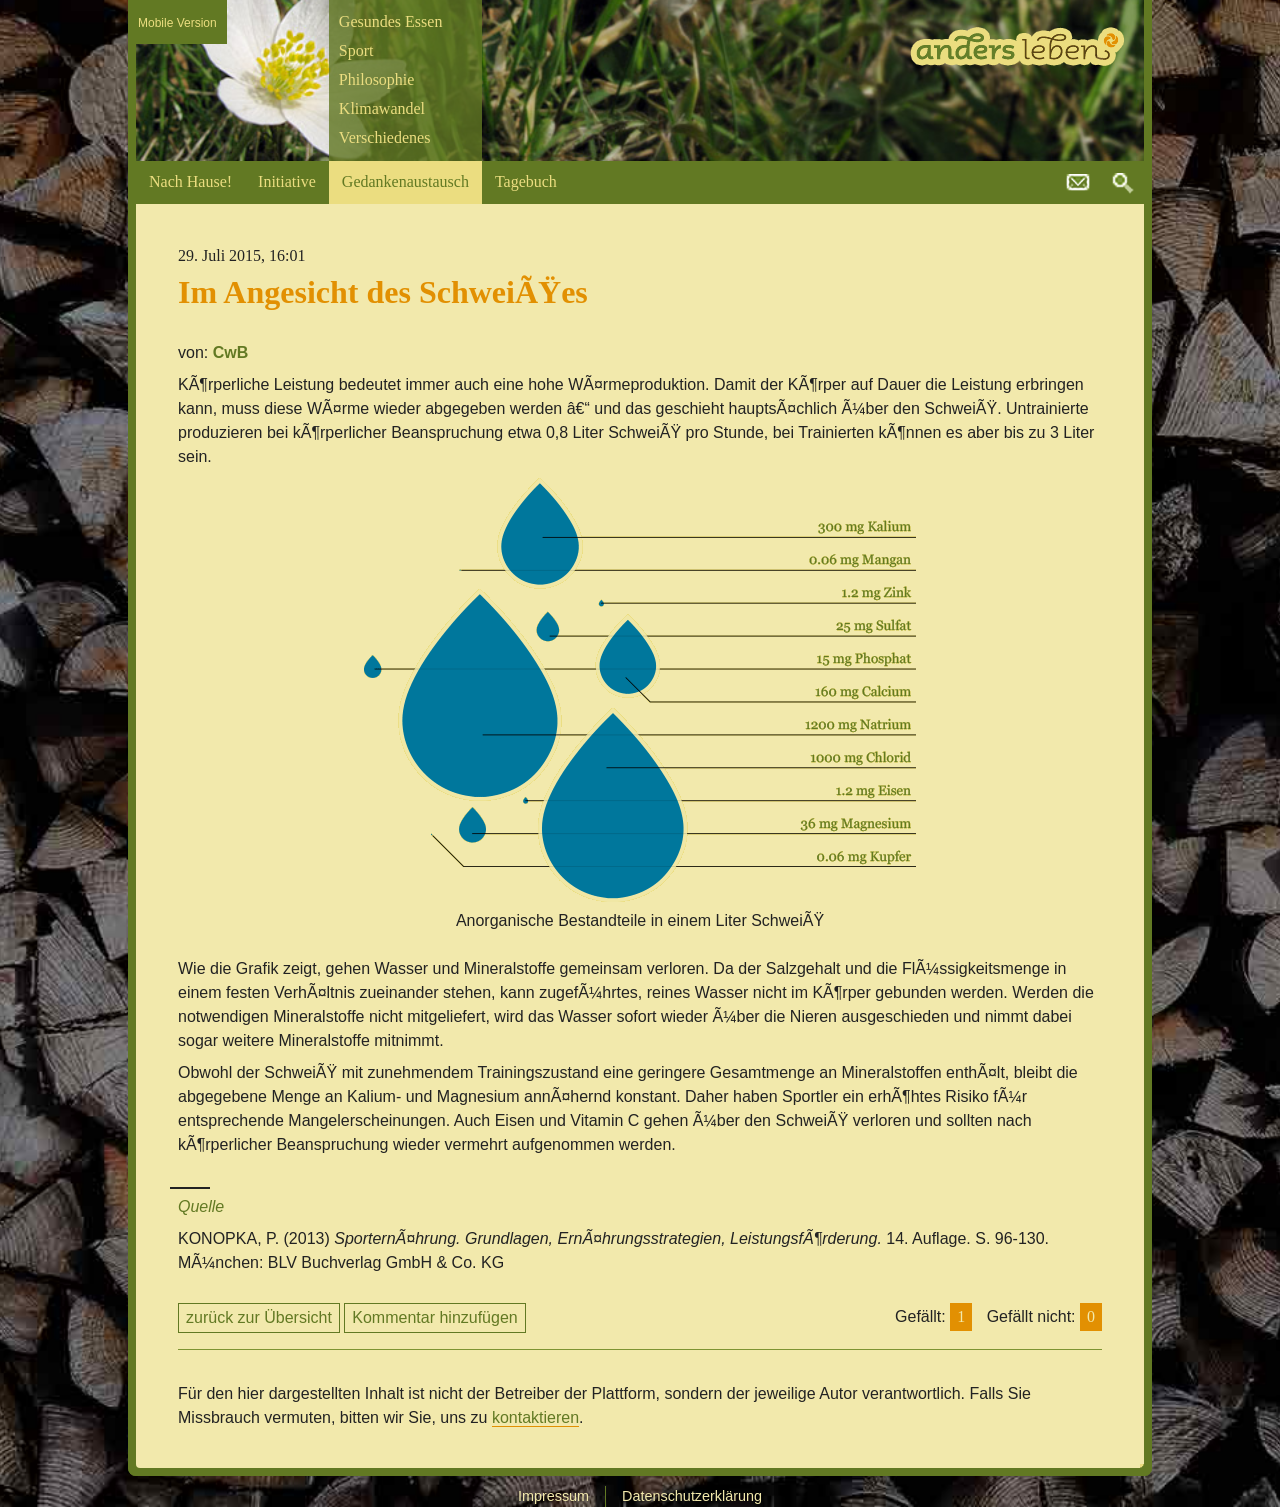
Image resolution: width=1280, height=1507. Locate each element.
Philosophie (377, 79)
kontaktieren (535, 1417)
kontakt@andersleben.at (1078, 183)
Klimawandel (382, 108)
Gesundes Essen (391, 21)
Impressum (553, 1496)
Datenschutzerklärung (692, 1496)
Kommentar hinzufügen (434, 1317)
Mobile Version (177, 23)
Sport (356, 50)
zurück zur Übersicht (259, 1317)
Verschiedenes (385, 137)
